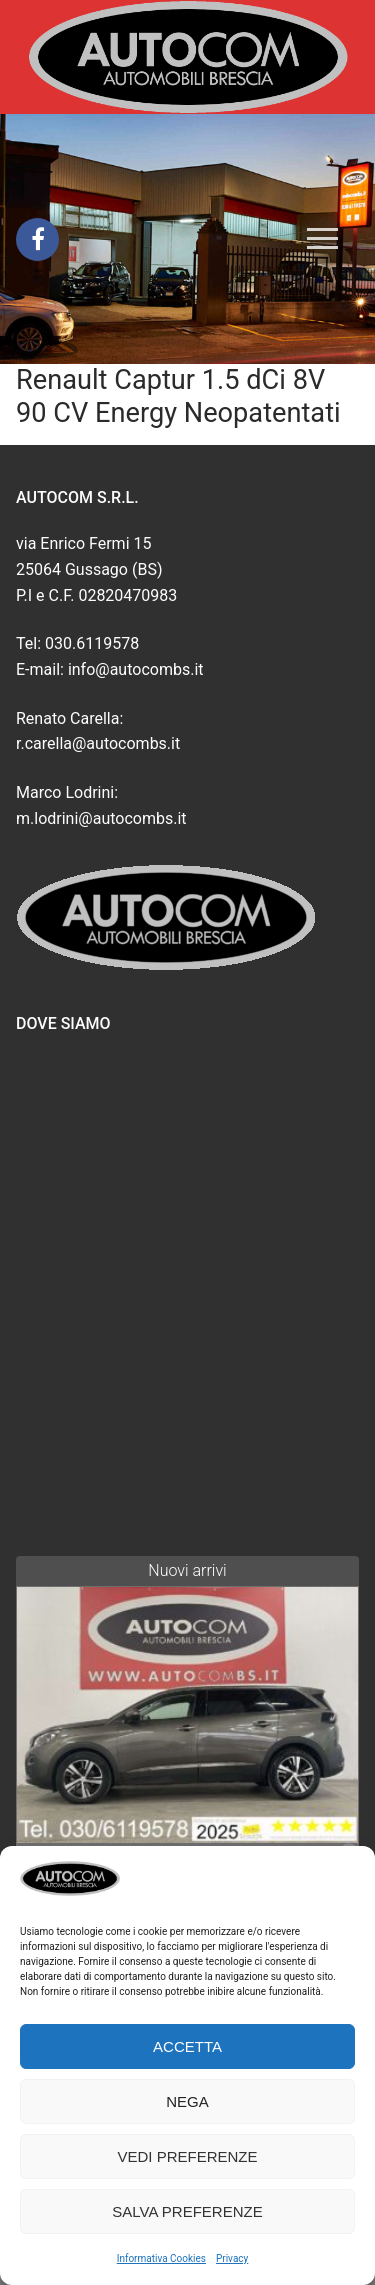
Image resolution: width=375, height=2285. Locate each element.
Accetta (187, 2046)
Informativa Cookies (161, 2258)
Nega (187, 2101)
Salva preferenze (187, 2211)
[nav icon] (322, 239)
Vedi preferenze (187, 2156)
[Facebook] (37, 239)
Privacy (232, 2258)
